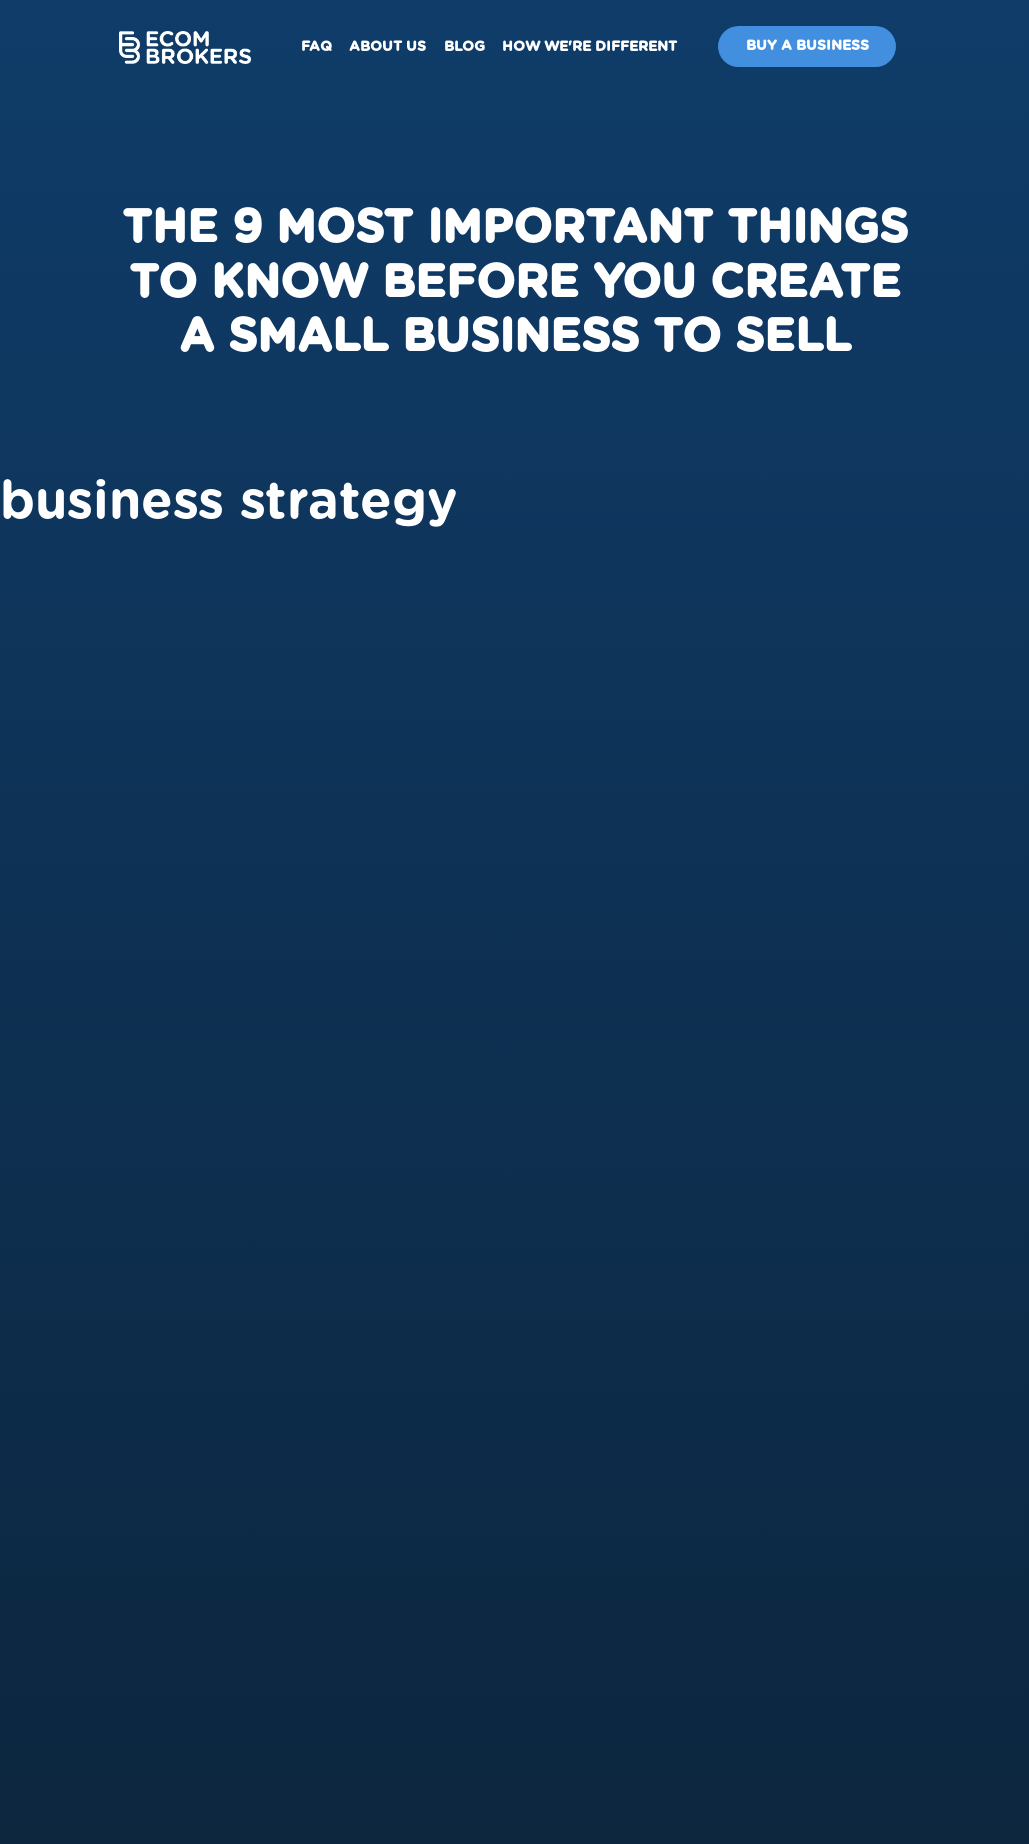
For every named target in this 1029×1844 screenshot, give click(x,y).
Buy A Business (807, 46)
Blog (464, 47)
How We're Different (589, 47)
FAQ (316, 47)
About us (387, 47)
